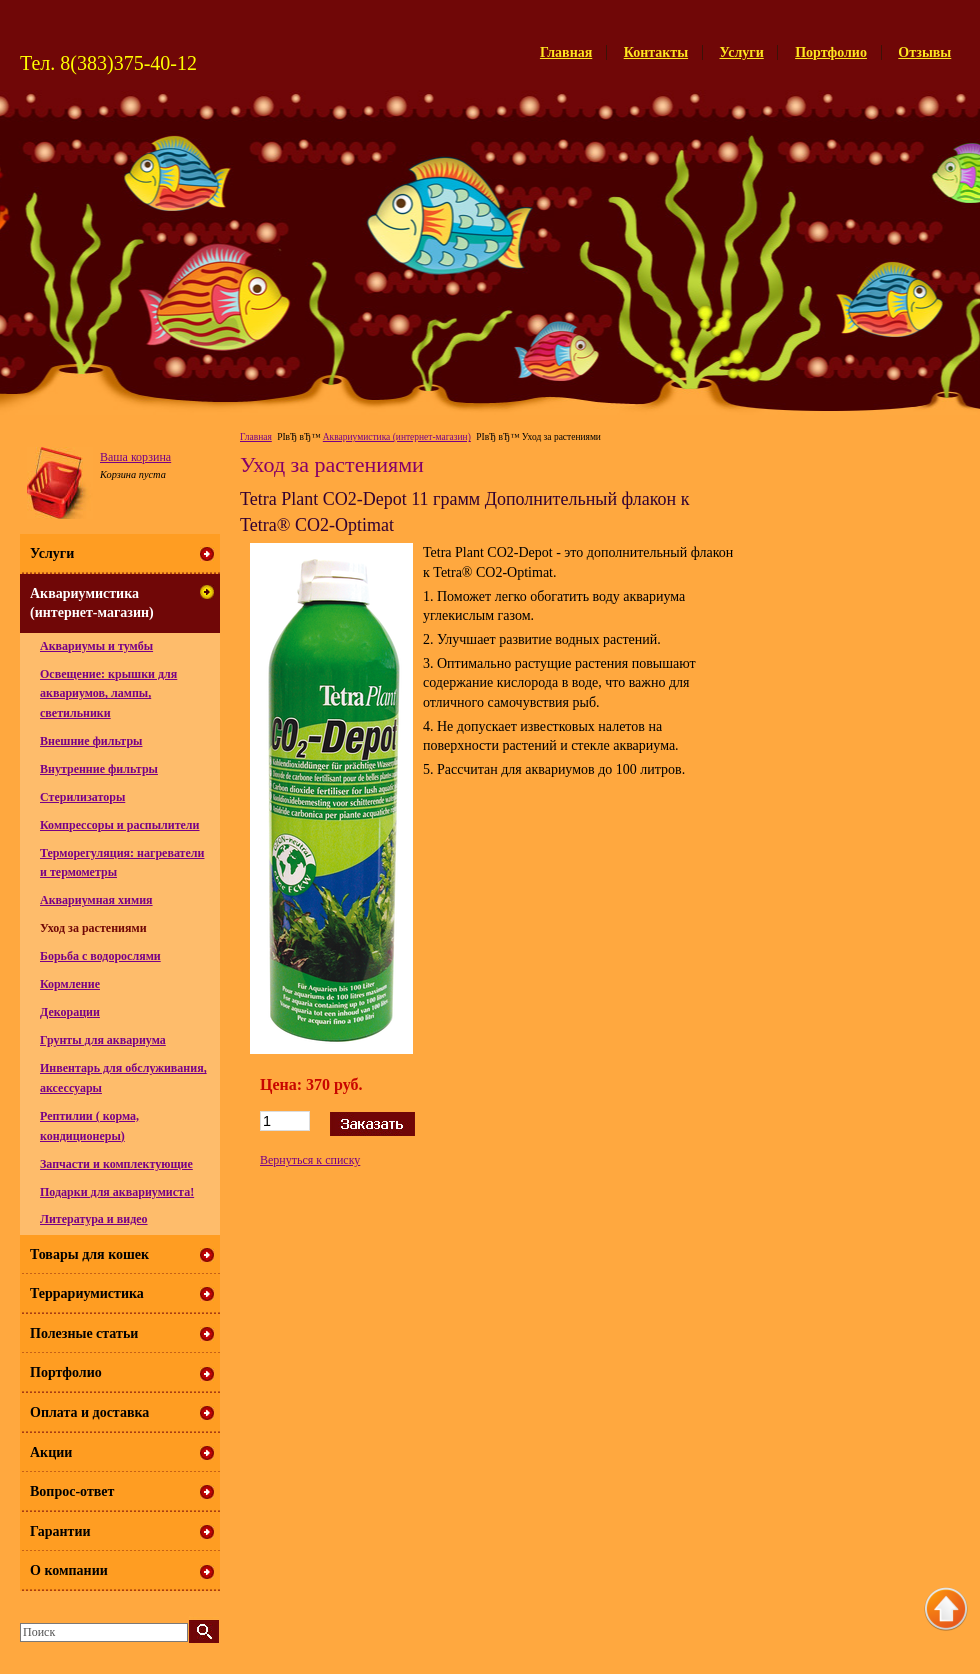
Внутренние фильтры (99, 769)
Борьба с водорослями (100, 956)
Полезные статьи (84, 1333)
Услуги (742, 52)
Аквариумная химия (96, 900)
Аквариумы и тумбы (96, 646)
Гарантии (60, 1531)
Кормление (70, 984)
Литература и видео (94, 1219)
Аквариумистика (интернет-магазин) (397, 437)
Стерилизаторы (82, 797)
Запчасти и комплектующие (116, 1164)
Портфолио (831, 52)
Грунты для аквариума (103, 1040)
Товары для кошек (89, 1254)
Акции (51, 1452)
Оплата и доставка (89, 1412)
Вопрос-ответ (72, 1491)
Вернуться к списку (310, 1160)
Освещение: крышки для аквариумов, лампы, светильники (108, 693)
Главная (566, 52)
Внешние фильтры (91, 741)
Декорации (70, 1012)
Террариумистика (87, 1293)
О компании (69, 1570)
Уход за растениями (93, 928)
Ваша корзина (135, 457)
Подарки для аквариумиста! (117, 1192)
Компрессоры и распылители (120, 825)
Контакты (656, 52)
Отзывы (924, 52)
